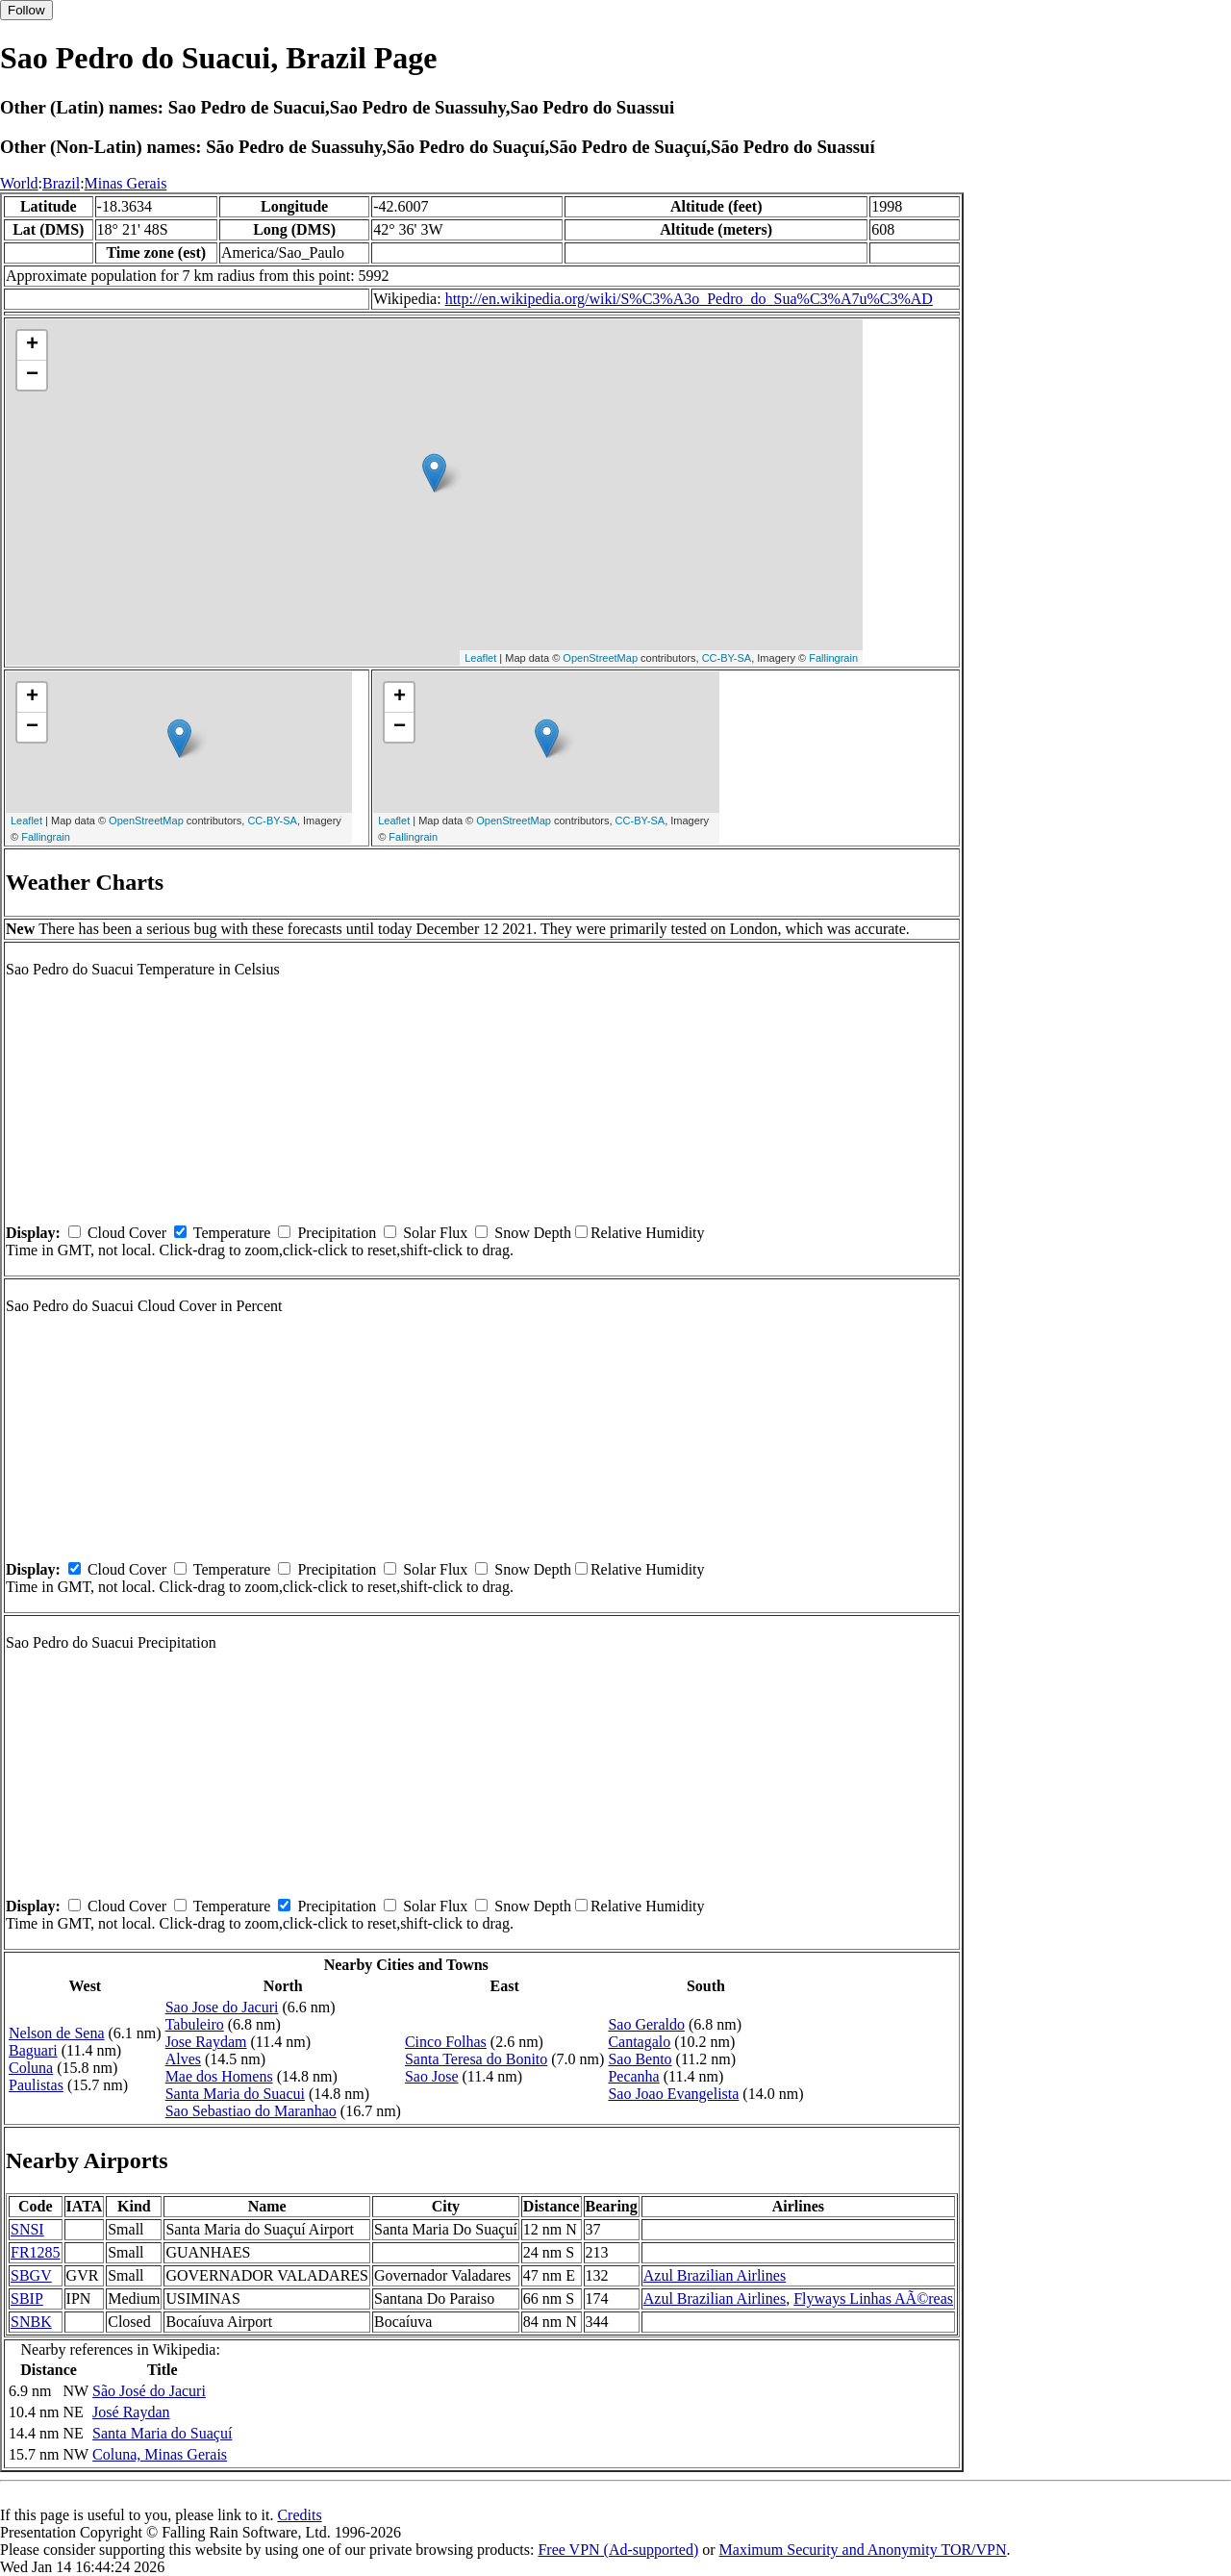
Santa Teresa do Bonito (476, 2059)
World (19, 183)
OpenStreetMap (600, 658)
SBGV (31, 2275)
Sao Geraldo (646, 2024)
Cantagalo (639, 2041)
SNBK (31, 2321)
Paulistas (36, 2085)
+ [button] (32, 345)
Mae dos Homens (219, 2076)
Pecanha (633, 2076)
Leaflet (480, 658)
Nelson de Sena (57, 2033)
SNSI (27, 2229)
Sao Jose (432, 2076)
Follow (26, 10)
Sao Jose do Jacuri (222, 2007)
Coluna (31, 2067)
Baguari (33, 2050)
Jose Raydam (206, 2041)
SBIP (27, 2298)
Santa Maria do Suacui (235, 2093)
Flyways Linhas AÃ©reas (873, 2298)
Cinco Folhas (446, 2041)
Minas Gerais (126, 183)
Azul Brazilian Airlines (714, 2275)
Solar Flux (435, 1233)
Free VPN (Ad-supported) (618, 2549)
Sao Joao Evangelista (673, 2093)
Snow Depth (532, 1233)
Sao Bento (639, 2059)
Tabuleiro (194, 2024)
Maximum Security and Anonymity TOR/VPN (863, 2549)
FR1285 (36, 2252)
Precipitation (336, 1233)
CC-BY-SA (727, 658)
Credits (299, 2515)
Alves (183, 2059)
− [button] (32, 375)
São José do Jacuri (149, 2391)
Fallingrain (833, 658)
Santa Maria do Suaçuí (162, 2433)
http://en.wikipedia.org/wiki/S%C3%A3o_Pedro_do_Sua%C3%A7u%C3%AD (689, 298)
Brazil (61, 183)
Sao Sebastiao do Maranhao (251, 2111)
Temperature (232, 1233)
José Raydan (130, 2412)
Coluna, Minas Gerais (159, 2454)
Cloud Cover (127, 1233)
